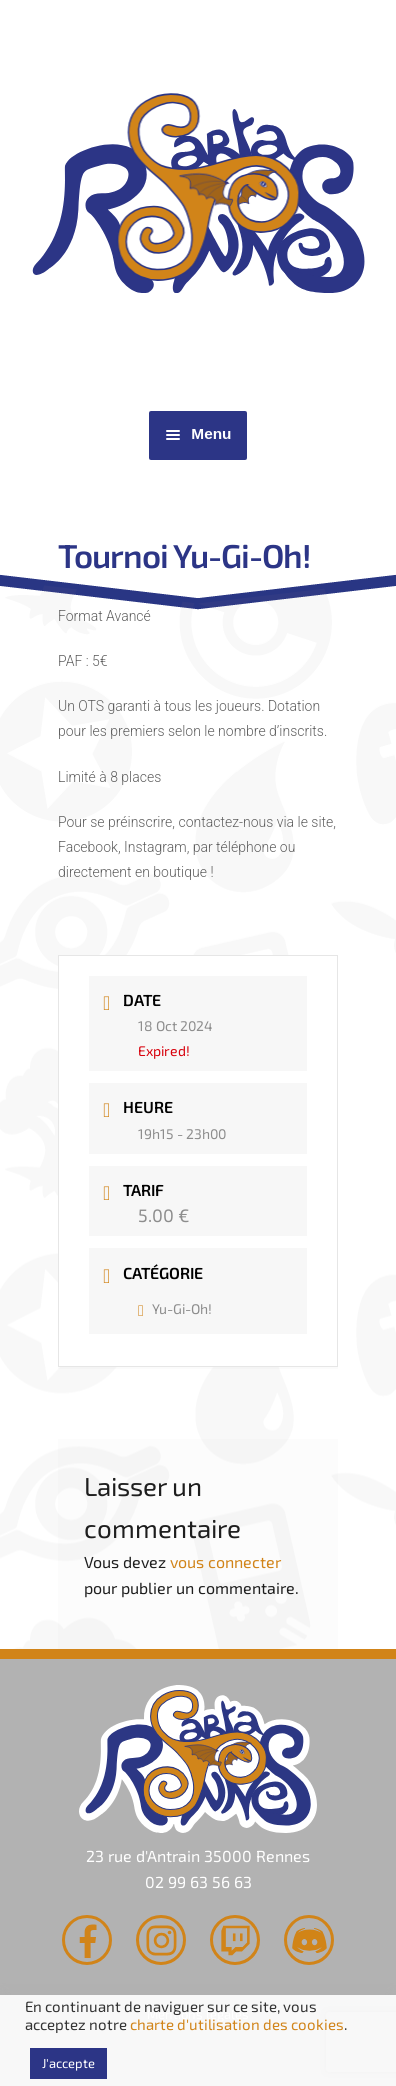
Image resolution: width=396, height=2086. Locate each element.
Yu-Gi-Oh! (175, 1308)
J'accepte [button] (68, 2063)
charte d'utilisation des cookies (237, 2024)
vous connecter (225, 1561)
